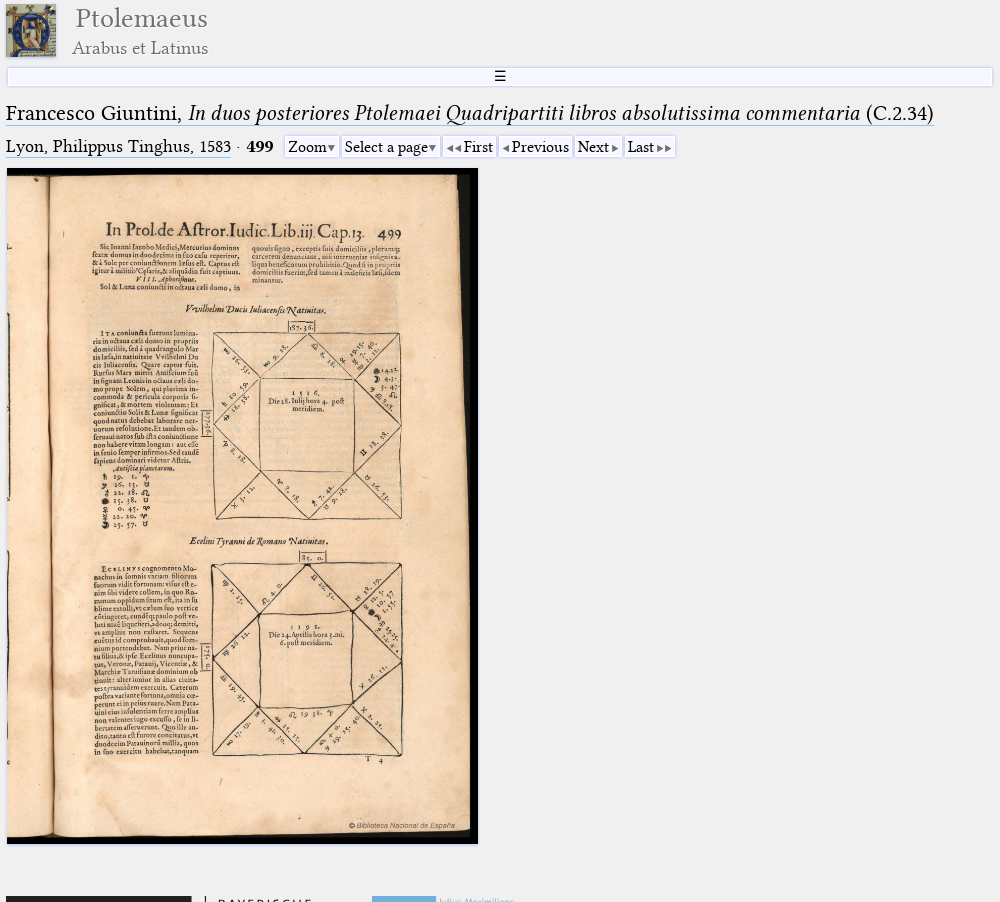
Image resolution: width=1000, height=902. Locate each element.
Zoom (307, 147)
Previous (540, 147)
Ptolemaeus (140, 30)
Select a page (386, 147)
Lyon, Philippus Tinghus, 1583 (118, 146)
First (478, 147)
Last (641, 147)
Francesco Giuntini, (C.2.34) (470, 113)
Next (593, 147)
